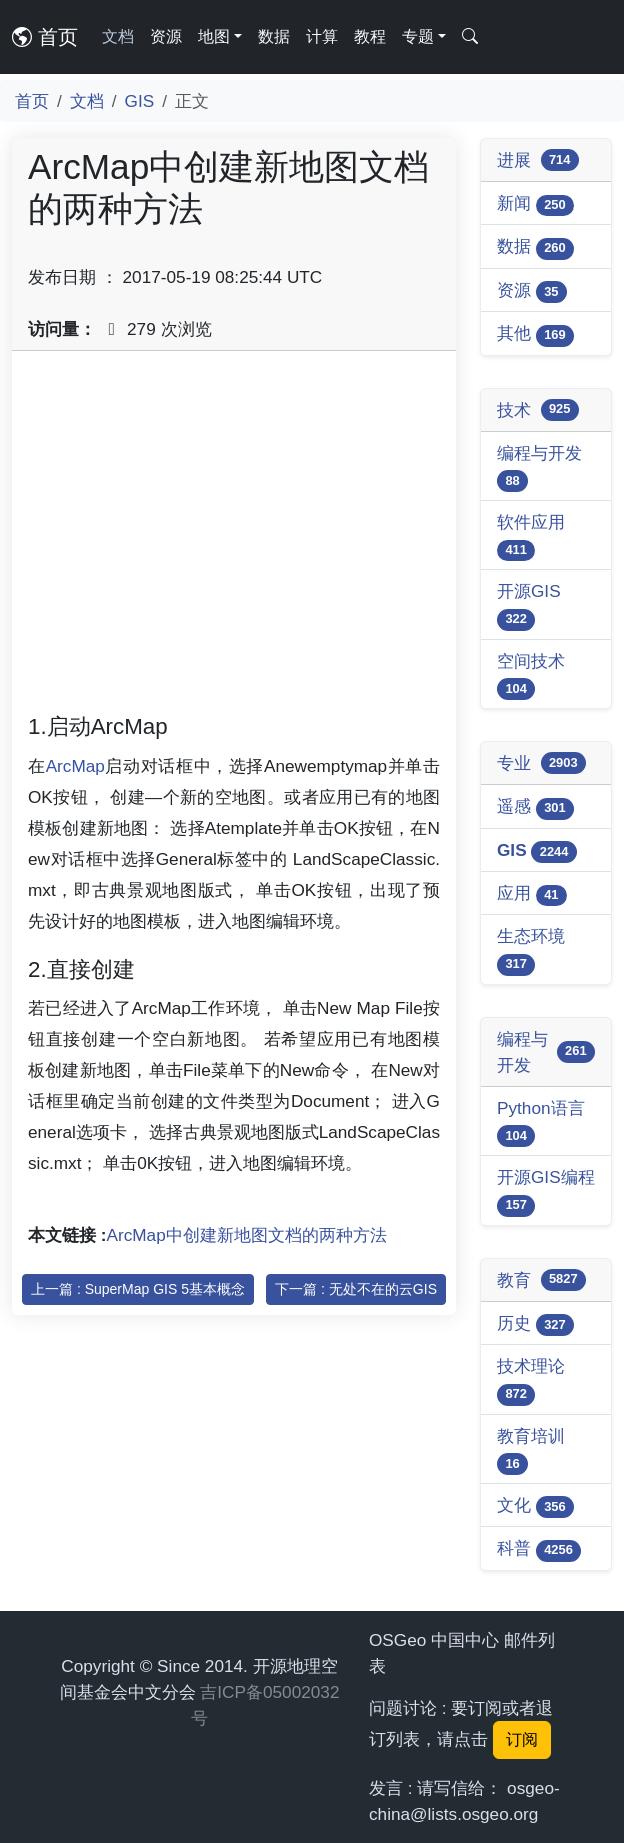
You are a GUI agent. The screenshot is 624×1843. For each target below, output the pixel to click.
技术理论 (531, 1380)
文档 (118, 36)
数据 (274, 36)
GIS (140, 101)
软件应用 (531, 536)
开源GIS (529, 605)
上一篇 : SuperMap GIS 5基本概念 (138, 1289)
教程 (370, 36)
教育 (541, 1280)
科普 (539, 1549)
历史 (535, 1324)
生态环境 (531, 950)
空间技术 (531, 675)
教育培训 (531, 1450)
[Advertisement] (234, 539)
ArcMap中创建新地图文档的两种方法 (247, 1235)
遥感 (535, 807)
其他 (535, 334)
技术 (538, 410)
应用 (532, 894)
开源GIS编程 (546, 1191)
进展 (538, 160)
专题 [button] (418, 36)
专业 (541, 763)
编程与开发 (539, 467)
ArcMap (75, 766)
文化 (535, 1506)
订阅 (522, 1739)
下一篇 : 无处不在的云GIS (356, 1289)
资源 (166, 36)
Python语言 (541, 1122)
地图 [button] (214, 36)
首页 (45, 37)
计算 (322, 36)
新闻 (535, 204)
